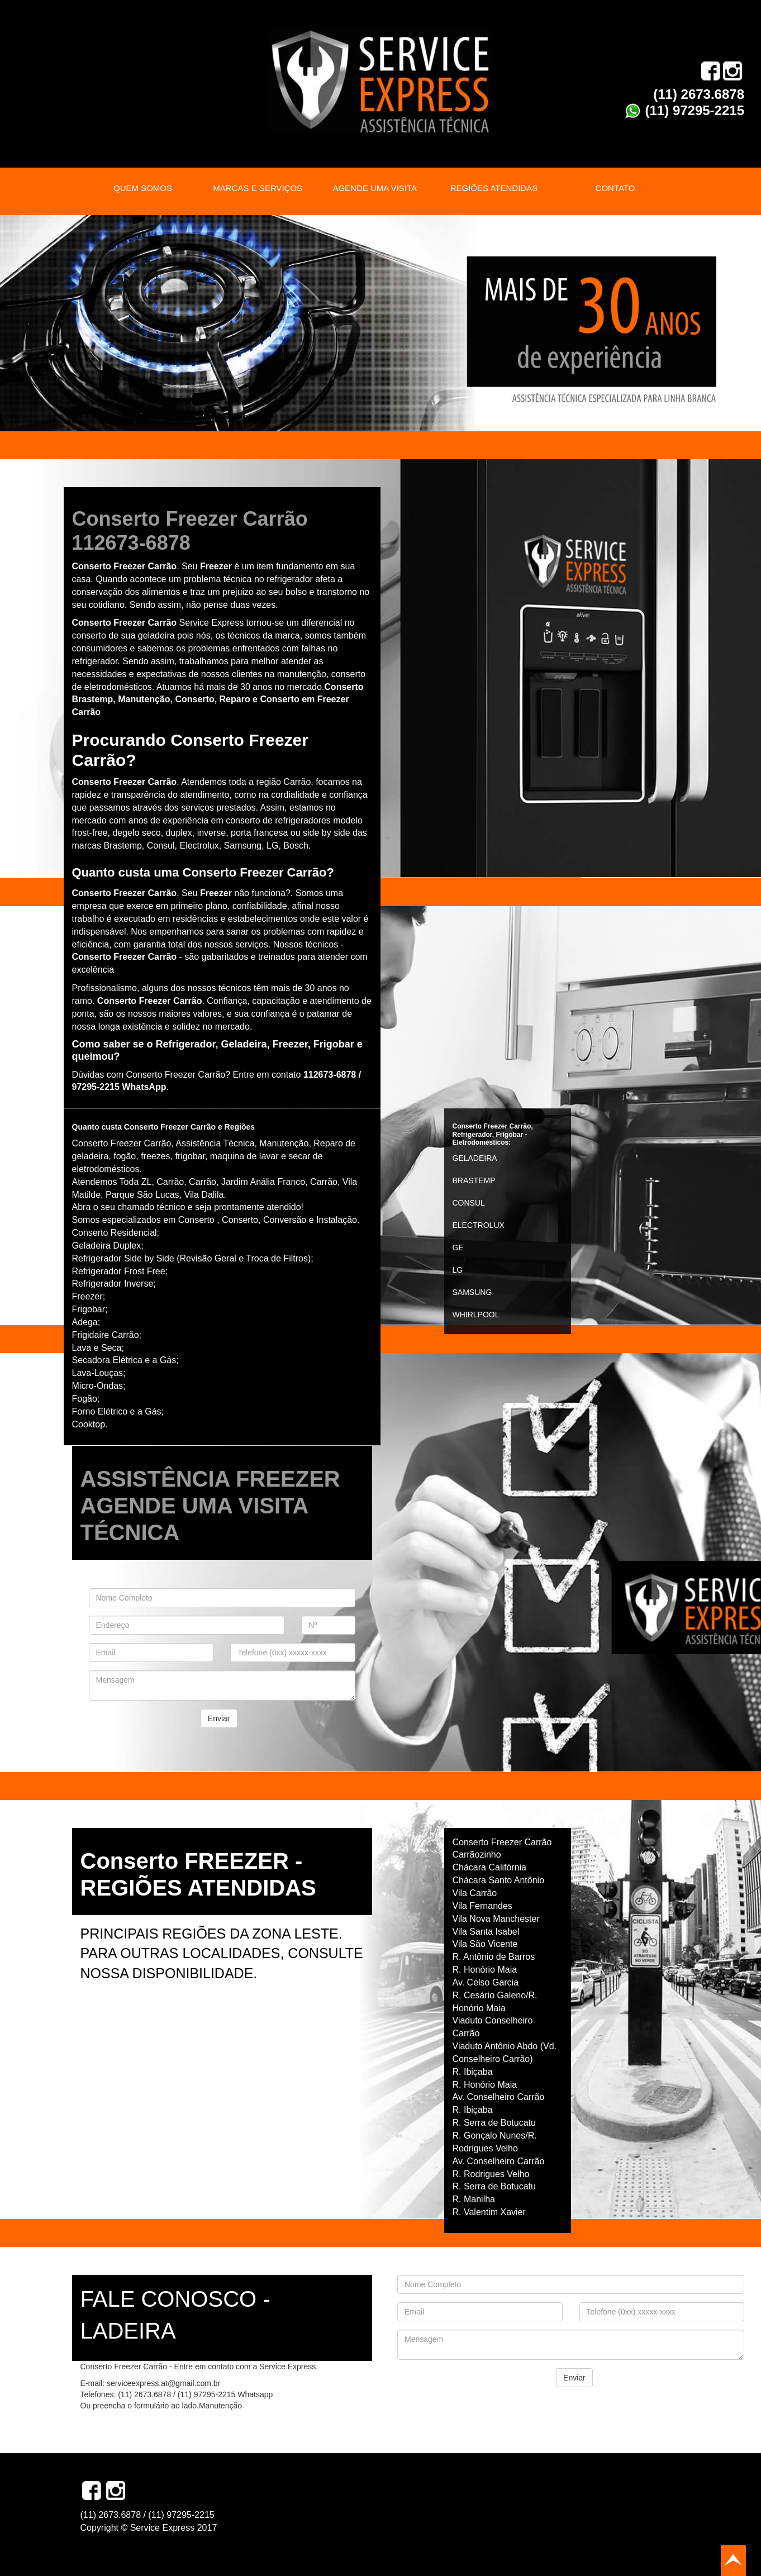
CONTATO (615, 188)
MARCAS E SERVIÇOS (257, 188)
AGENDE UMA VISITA (374, 188)
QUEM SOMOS (142, 188)
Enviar (219, 1718)
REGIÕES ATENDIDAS (494, 188)
